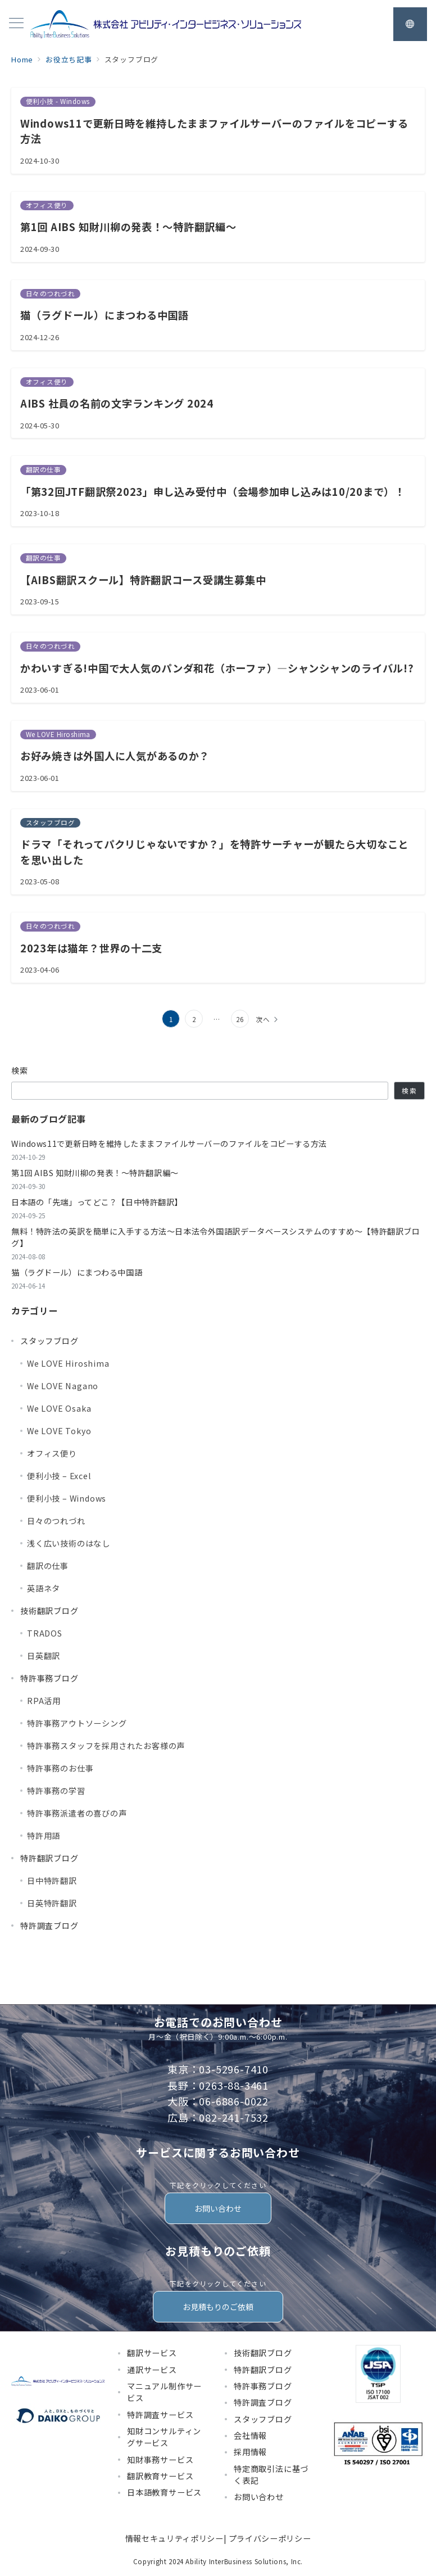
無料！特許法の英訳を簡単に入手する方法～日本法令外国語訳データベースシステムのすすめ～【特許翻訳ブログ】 (215, 1237)
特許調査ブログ (49, 1925)
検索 (20, 1070)
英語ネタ (43, 1588)
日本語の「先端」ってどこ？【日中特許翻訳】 (97, 1202)
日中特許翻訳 (52, 1880)
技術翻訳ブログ (49, 1610)
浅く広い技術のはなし (68, 1543)
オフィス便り (52, 1453)
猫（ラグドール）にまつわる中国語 (76, 1272)
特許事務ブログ (49, 1678)
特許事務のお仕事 (60, 1768)
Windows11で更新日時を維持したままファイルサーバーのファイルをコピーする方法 (169, 1143)
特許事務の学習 (56, 1790)
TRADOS (44, 1633)
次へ (263, 1019)
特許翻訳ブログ (49, 1858)
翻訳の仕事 (48, 1565)
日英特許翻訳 (52, 1903)
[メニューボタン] (16, 24)
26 (240, 1019)
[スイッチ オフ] (410, 24)
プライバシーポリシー (270, 2538)
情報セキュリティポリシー (174, 2538)
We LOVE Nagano (62, 1385)
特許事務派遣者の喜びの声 (77, 1813)
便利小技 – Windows (66, 1498)
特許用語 (43, 1835)
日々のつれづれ (56, 1520)
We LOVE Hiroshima (68, 1363)
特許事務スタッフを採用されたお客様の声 (106, 1745)
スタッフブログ (49, 1340)
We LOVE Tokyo (59, 1430)
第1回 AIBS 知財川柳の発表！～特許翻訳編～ (95, 1172)
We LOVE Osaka (59, 1408)
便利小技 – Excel (59, 1475)
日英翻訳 (43, 1655)
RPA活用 (44, 1700)
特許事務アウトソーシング (77, 1723)
